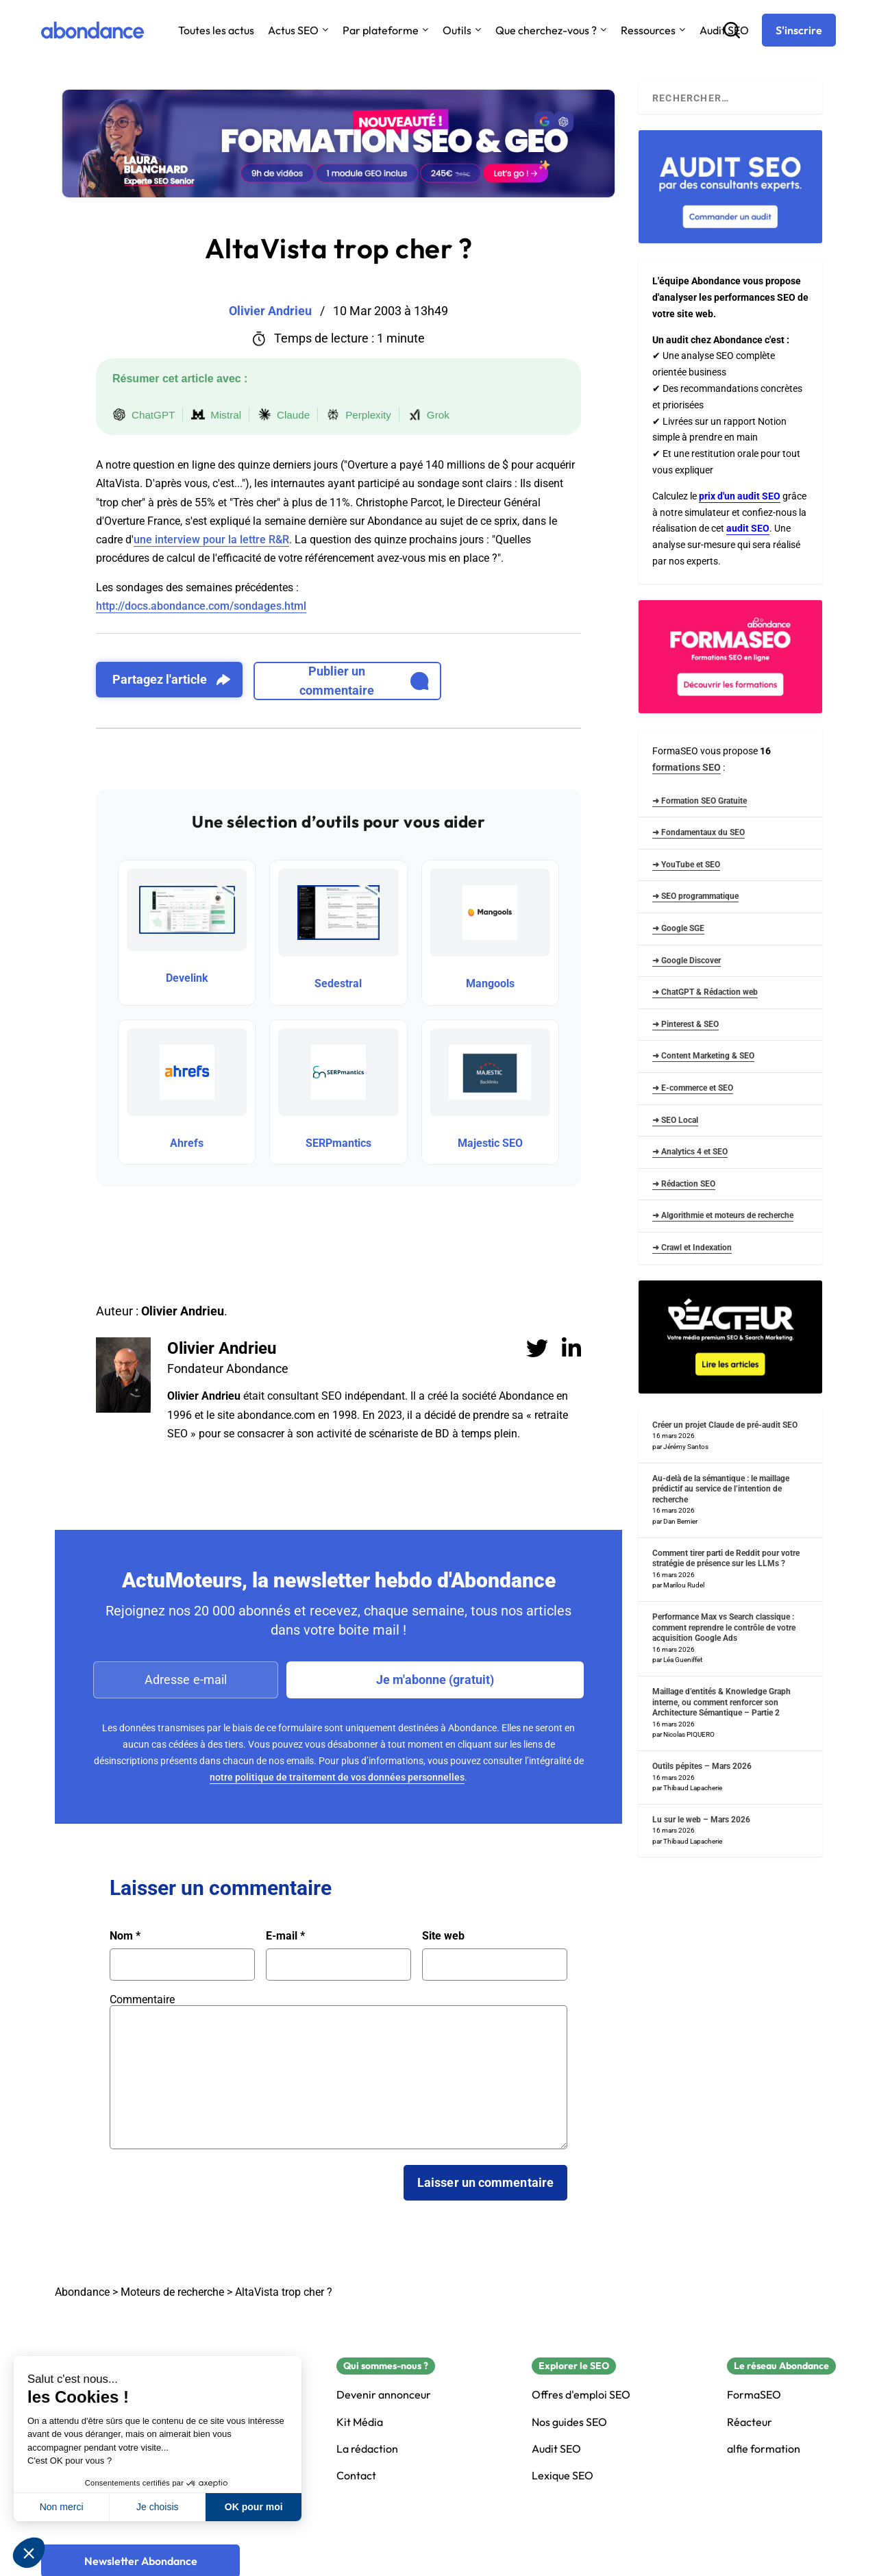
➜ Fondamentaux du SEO (698, 832)
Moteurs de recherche (172, 2292)
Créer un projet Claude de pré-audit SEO (725, 1425)
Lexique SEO (562, 2475)
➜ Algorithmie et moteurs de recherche (722, 1215)
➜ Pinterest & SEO (685, 1024)
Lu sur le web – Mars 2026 (701, 1819)
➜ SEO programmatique (695, 896)
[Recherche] (731, 30)
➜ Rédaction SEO (683, 1184)
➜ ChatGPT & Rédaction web (705, 992)
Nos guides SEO (569, 2422)
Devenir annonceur (383, 2394)
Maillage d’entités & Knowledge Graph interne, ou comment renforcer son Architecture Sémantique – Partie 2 (721, 1702)
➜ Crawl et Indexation (692, 1247)
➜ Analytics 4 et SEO (690, 1151)
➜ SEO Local (675, 1120)
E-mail (285, 1936)
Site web (443, 1936)
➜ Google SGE (678, 928)
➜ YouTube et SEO (686, 864)
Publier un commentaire (364, 680)
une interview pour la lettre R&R (211, 539)
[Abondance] (92, 30)
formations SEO (686, 767)
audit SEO (747, 528)
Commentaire (142, 1999)
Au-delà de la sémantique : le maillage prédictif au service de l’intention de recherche (720, 1489)
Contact (356, 2475)
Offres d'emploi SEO (581, 2394)
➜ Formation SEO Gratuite (699, 801)
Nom (125, 1936)
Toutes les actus (216, 30)
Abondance (82, 2292)
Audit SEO (556, 2448)
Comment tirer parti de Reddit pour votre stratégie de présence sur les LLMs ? (726, 1558)
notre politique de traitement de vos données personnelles (337, 1777)
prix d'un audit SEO (739, 496)
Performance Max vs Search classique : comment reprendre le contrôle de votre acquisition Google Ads (723, 1627)
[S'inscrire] (799, 30)
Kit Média (359, 2422)
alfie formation (763, 2448)
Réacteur (749, 2422)
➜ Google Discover (686, 960)
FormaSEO (754, 2394)
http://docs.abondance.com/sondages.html (201, 605)
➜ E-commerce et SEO (692, 1088)
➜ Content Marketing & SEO (703, 1056)
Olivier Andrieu (221, 1348)
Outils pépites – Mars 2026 (702, 1766)
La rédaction (367, 2448)
